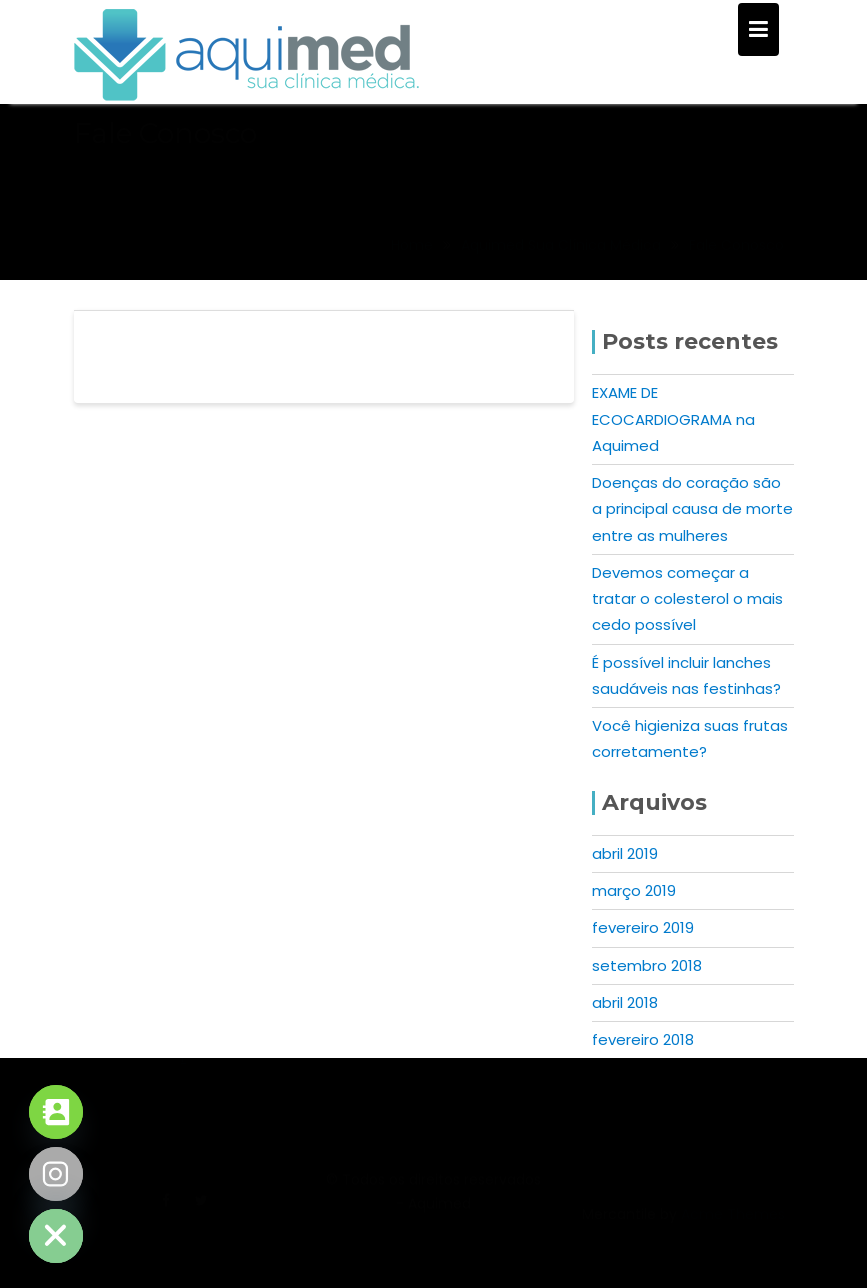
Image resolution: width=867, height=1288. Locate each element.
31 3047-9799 (684, 1085)
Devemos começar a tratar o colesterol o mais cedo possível (687, 599)
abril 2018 (625, 1002)
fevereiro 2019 (643, 927)
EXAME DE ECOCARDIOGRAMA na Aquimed (673, 419)
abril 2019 (625, 853)
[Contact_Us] (56, 1112)
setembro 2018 (647, 965)
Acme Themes (733, 1226)
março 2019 (634, 890)
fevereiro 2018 (643, 1039)
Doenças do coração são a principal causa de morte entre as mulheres (692, 509)
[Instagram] (56, 1174)
